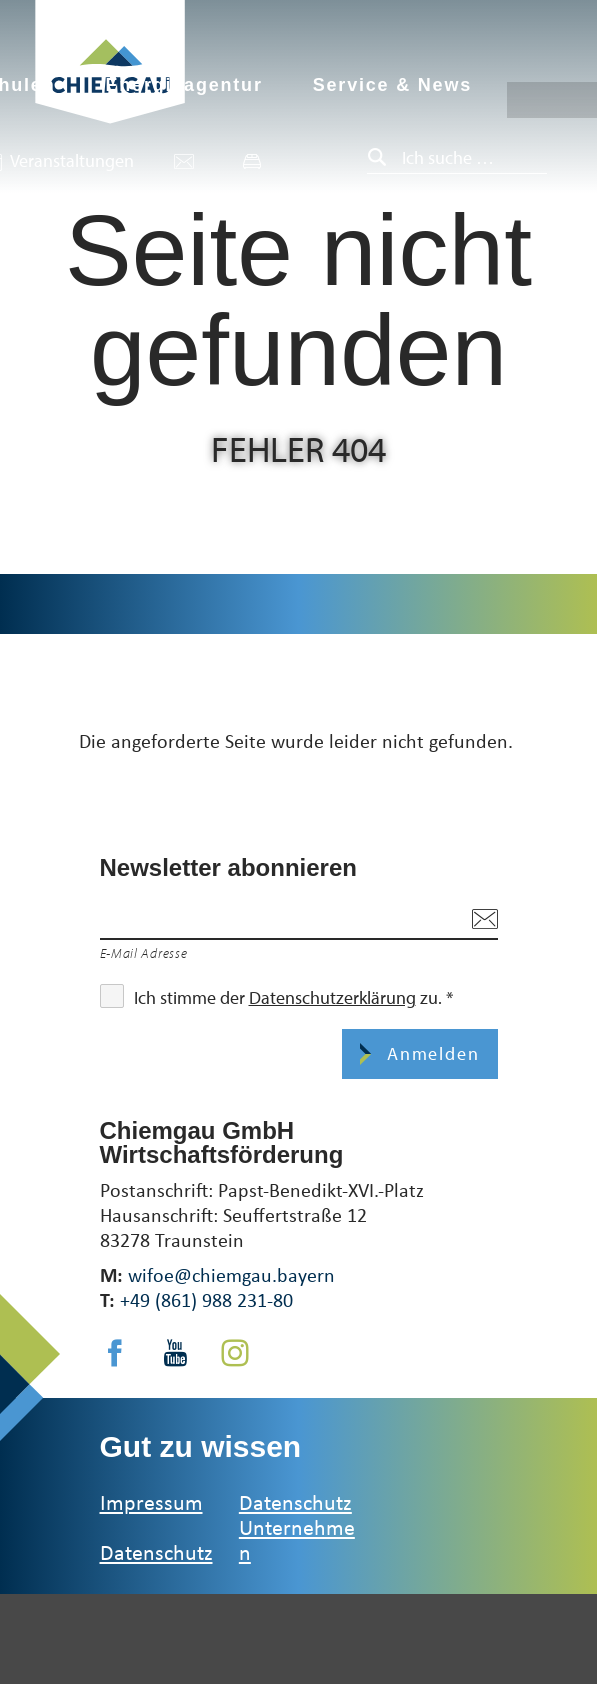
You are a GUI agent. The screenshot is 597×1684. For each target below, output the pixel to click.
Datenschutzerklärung (332, 997)
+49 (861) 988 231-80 (206, 1299)
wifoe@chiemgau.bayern (231, 1274)
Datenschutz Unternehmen (297, 1526)
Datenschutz (156, 1551)
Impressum (151, 1501)
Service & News (392, 85)
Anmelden (430, 1053)
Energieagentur (183, 85)
